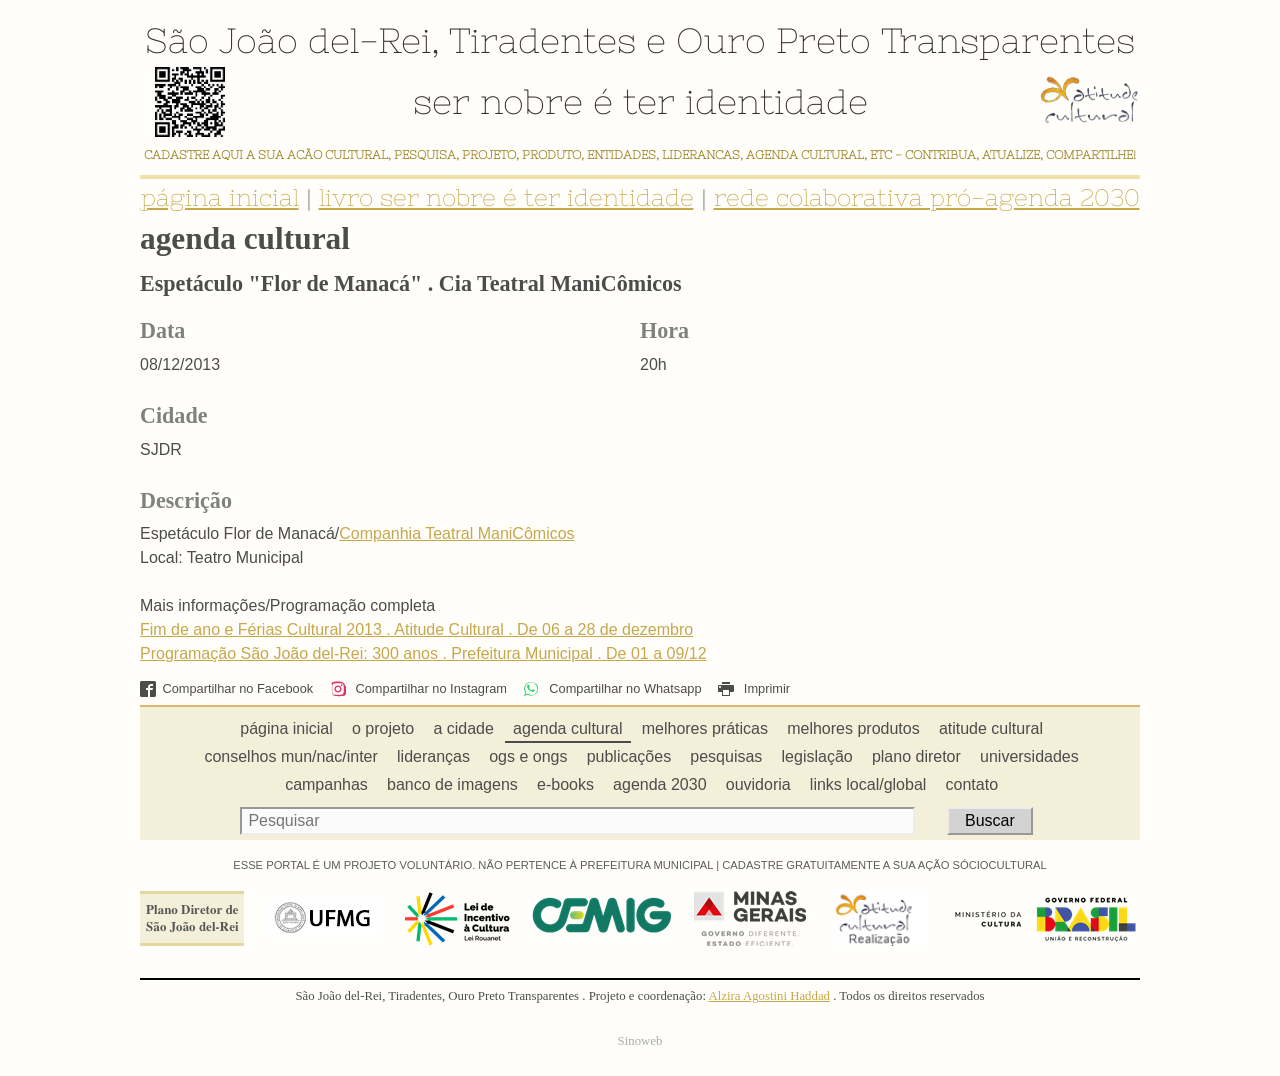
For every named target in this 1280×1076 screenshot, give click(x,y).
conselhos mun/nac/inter (290, 756)
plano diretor (916, 756)
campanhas (326, 784)
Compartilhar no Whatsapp (612, 688)
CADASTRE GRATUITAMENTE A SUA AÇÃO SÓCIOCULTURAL (884, 865)
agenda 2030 (659, 784)
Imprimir (754, 688)
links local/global (868, 784)
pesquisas (726, 756)
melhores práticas (705, 728)
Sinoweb (640, 1041)
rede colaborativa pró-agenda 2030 (927, 197)
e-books (565, 784)
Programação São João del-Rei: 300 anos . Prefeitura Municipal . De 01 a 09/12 (423, 653)
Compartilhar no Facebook (226, 688)
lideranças (433, 756)
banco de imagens (452, 784)
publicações (629, 756)
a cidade (463, 728)
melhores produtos (853, 728)
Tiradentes (542, 40)
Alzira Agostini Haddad (769, 996)
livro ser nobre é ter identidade (506, 197)
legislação (817, 756)
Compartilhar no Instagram (418, 688)
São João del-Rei (288, 40)
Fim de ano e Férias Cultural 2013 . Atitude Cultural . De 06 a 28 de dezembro (416, 629)
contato (972, 784)
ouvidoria (758, 784)
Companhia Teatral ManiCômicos (456, 533)
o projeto (383, 728)
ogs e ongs (528, 756)
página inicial (220, 197)
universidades (1029, 756)
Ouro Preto (773, 40)
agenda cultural (567, 728)
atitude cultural (991, 728)
